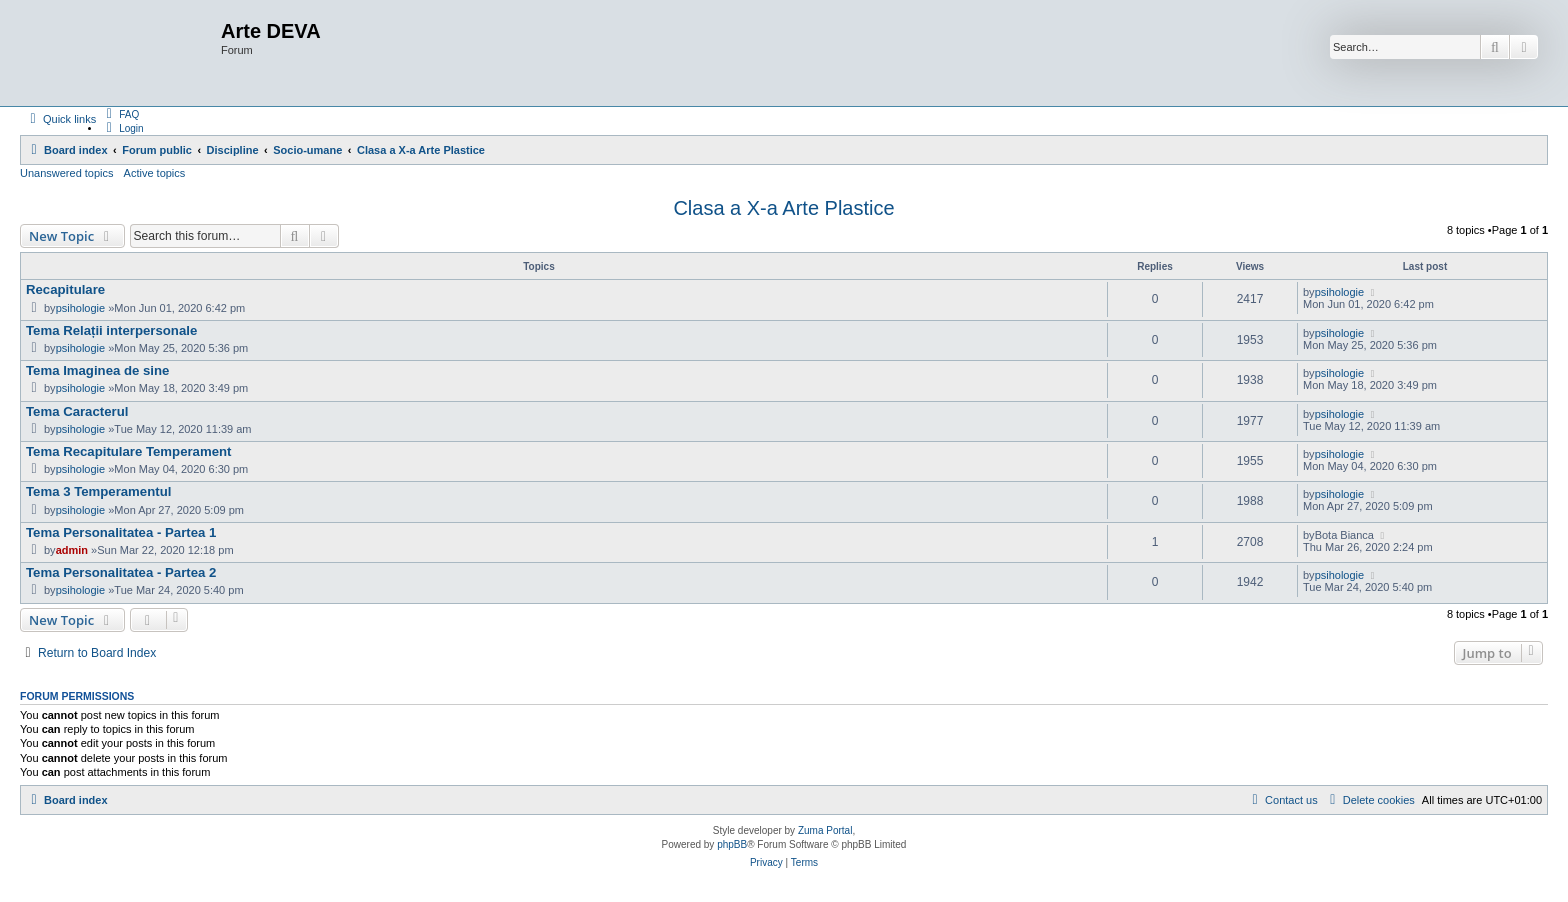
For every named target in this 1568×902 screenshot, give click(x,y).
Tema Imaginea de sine (97, 370)
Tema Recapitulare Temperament (128, 451)
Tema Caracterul (77, 411)
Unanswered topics (67, 173)
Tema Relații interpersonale (111, 330)
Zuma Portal (825, 830)
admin (72, 550)
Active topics (155, 173)
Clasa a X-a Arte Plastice (783, 208)
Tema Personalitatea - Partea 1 (121, 532)
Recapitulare (65, 289)
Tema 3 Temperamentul (98, 491)
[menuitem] (120, 114)
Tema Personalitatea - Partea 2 (121, 572)
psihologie (81, 308)
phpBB (732, 844)
